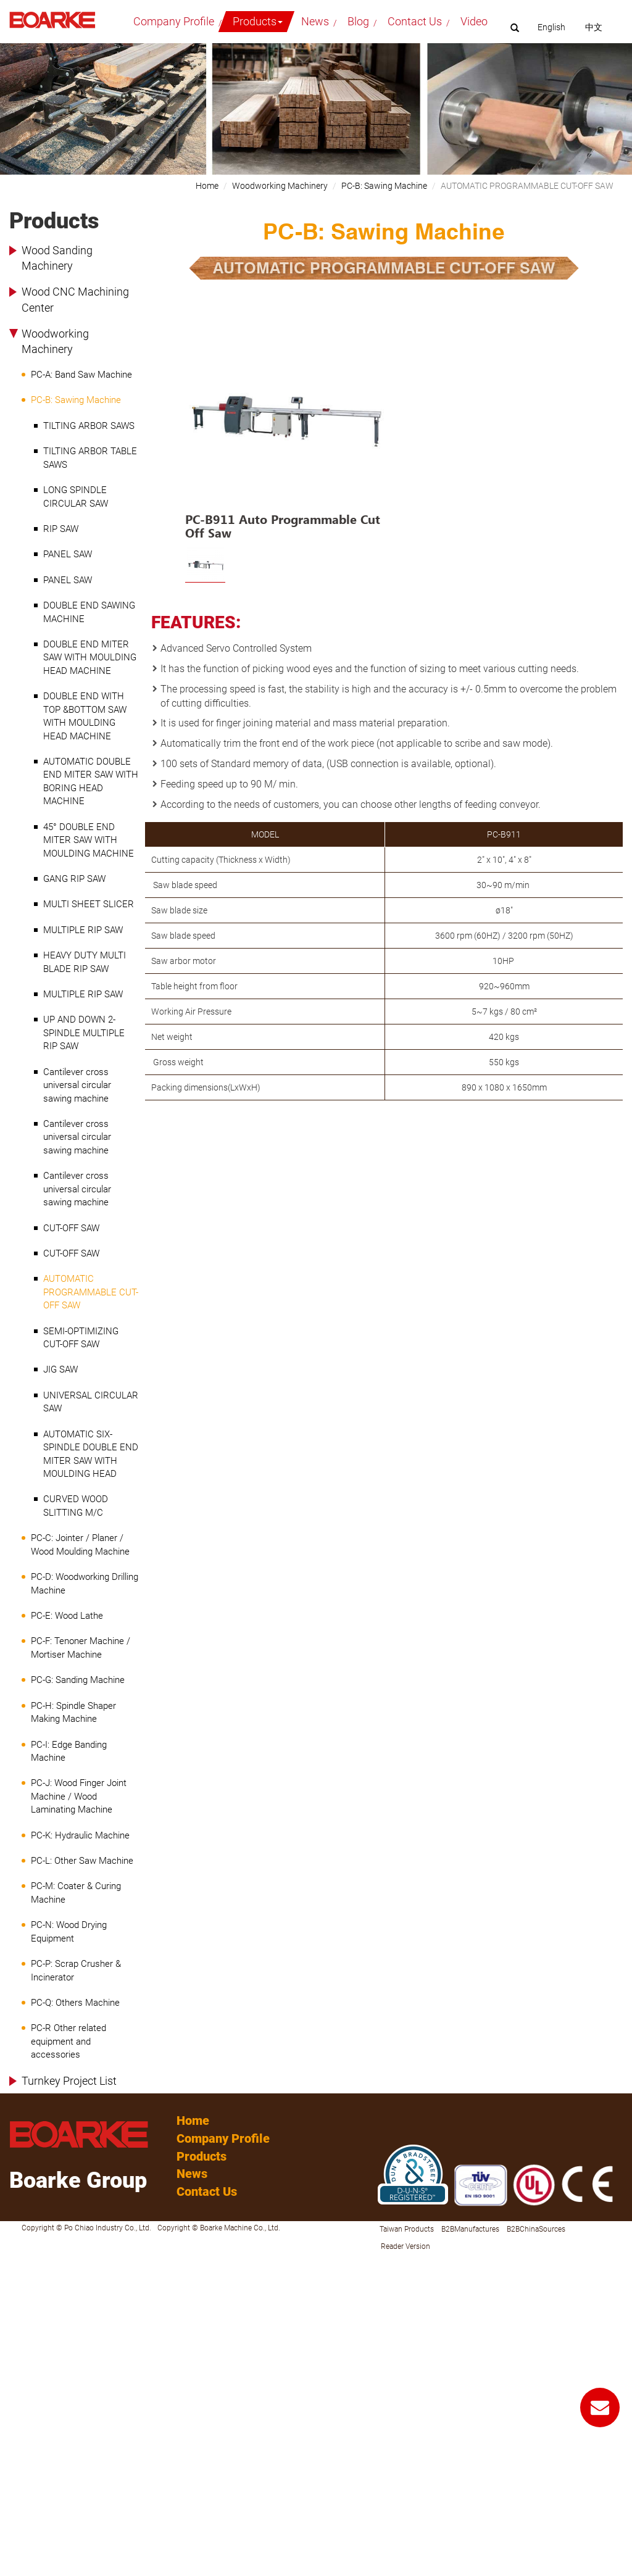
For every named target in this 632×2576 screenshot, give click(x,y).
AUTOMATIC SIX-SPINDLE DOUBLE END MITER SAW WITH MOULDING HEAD (90, 1454)
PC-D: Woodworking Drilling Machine (84, 1583)
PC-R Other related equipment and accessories (68, 2041)
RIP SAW (60, 528)
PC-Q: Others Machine (75, 2002)
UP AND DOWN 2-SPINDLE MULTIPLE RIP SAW (84, 1033)
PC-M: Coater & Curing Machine (76, 1892)
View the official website (96, 2372)
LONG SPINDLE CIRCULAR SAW (75, 496)
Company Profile (173, 21)
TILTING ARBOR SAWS (89, 425)
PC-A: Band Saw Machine (81, 374)
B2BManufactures (470, 2229)
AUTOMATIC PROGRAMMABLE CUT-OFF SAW (90, 1292)
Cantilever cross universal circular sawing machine (77, 1085)
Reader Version (405, 2246)
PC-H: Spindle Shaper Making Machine (73, 1712)
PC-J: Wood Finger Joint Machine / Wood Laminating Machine (79, 1796)
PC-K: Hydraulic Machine (80, 1835)
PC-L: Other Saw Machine (82, 1860)
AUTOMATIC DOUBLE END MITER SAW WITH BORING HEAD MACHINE (90, 781)
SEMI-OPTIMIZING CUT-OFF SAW (80, 1338)
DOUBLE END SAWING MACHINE (89, 612)
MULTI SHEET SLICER (88, 904)
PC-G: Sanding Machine (78, 1679)
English (551, 27)
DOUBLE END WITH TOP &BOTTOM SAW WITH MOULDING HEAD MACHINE (85, 716)
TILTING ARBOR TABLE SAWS (90, 458)
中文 (593, 27)
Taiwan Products (407, 2229)
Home (207, 186)
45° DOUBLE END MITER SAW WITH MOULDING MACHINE (88, 840)
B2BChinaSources (536, 2229)
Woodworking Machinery (55, 341)
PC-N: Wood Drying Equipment (69, 1931)
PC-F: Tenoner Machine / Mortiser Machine (80, 1647)
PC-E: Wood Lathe (67, 1615)
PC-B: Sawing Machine (76, 399)
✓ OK (308, 2570)
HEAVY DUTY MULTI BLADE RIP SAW (84, 962)
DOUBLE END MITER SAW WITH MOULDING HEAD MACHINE (89, 657)
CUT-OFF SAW (71, 1228)
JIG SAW (60, 1369)
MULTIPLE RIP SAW (83, 930)
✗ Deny (14, 2298)
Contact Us (415, 21)
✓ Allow (15, 2286)
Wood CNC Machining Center (75, 299)
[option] (284, 430)
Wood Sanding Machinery (57, 258)
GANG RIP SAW (74, 878)
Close (10, 2261)
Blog (358, 21)
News (315, 21)
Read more (24, 2372)
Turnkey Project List (69, 2080)
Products (258, 21)
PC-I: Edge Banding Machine (69, 1751)
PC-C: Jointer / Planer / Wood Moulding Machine (80, 1544)
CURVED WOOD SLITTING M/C (75, 1506)
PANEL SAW (67, 554)
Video (474, 21)
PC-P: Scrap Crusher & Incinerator (76, 1970)
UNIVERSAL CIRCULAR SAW (90, 1402)
